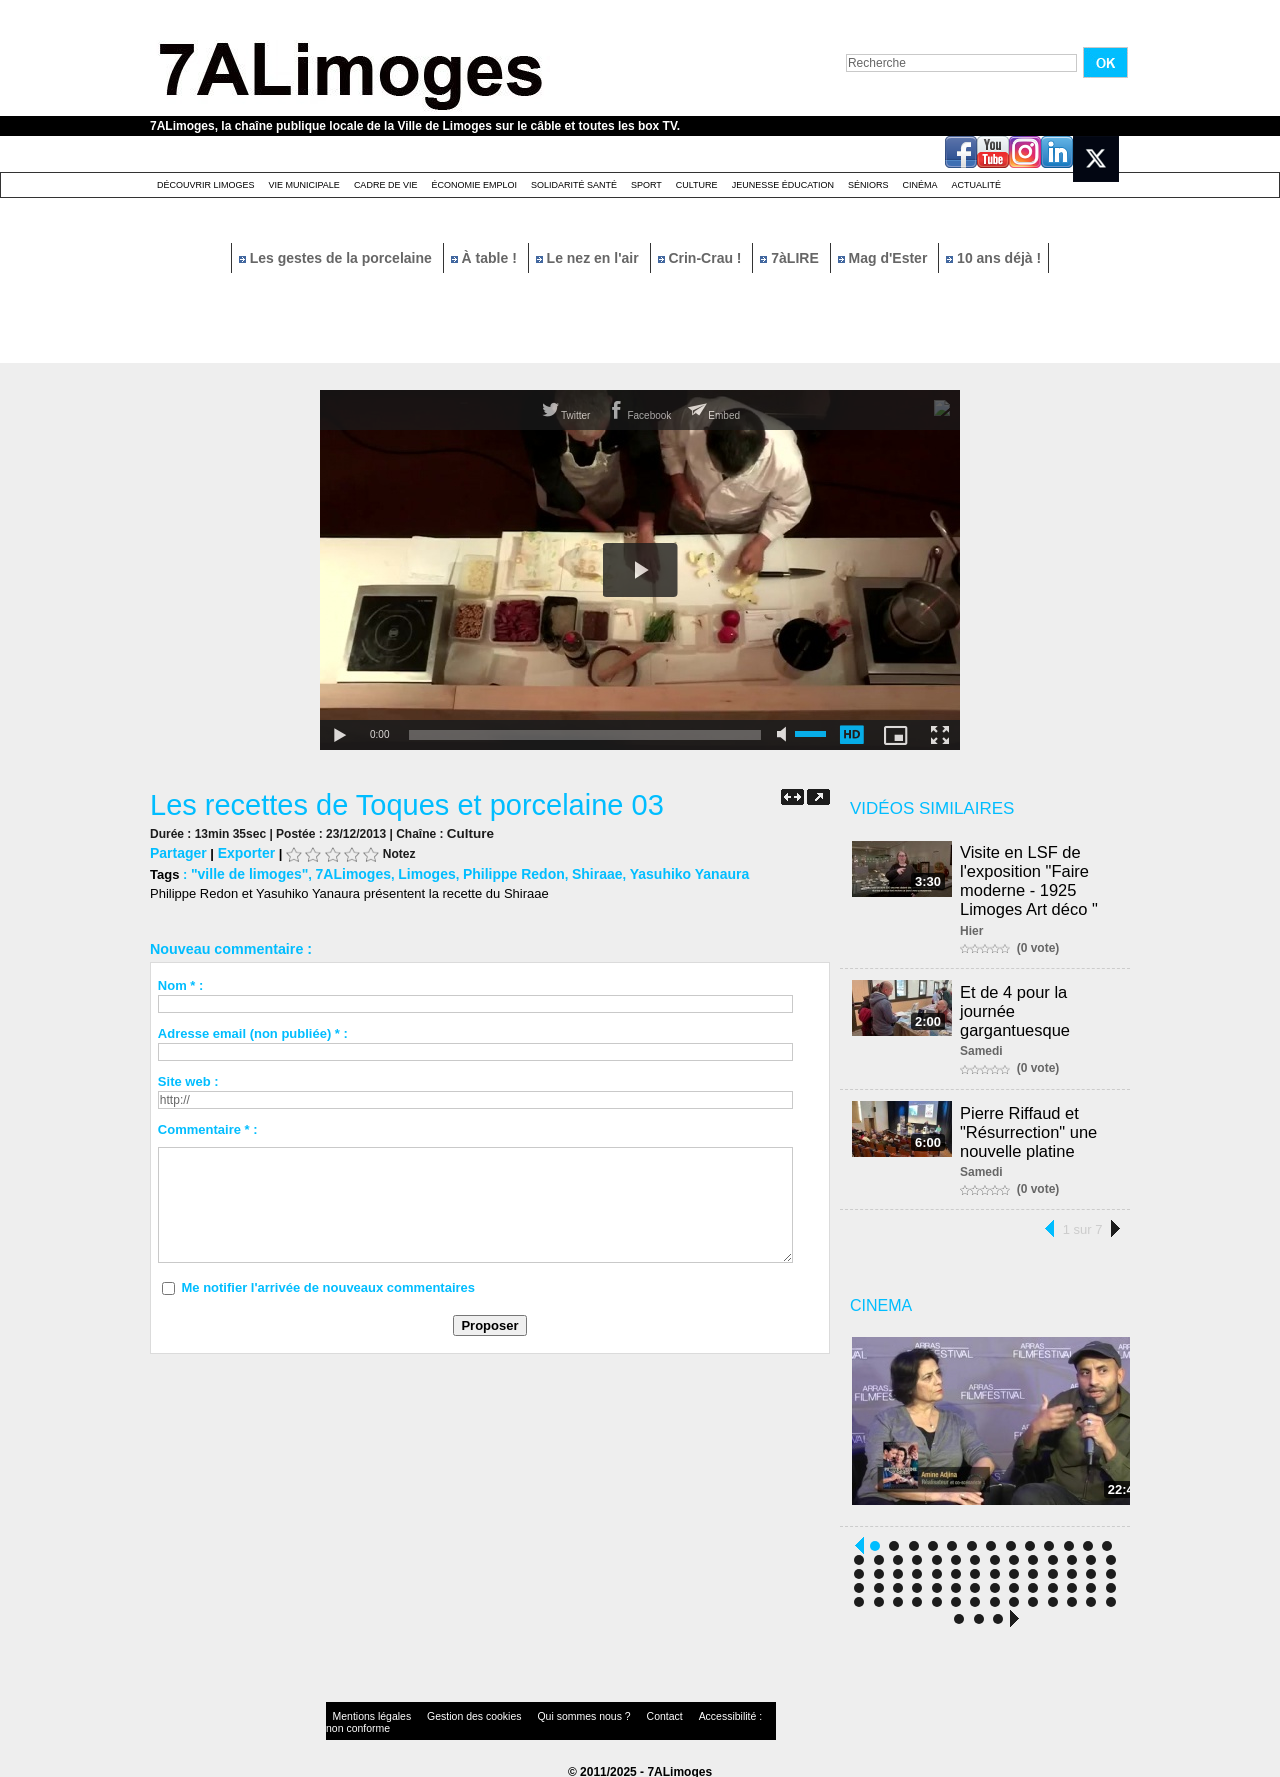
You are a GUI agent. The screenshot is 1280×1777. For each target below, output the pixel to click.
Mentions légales (364, 1711)
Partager (176, 851)
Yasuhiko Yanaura (656, 871)
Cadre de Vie (386, 185)
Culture (697, 185)
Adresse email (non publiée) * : (253, 1030)
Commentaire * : (208, 1126)
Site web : (188, 1078)
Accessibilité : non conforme (679, 1711)
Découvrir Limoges (206, 185)
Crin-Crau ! (702, 258)
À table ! (486, 258)
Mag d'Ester (885, 258)
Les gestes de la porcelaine (337, 258)
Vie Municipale (304, 185)
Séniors (868, 185)
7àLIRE (791, 258)
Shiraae (570, 871)
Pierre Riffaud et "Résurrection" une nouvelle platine (1031, 1123)
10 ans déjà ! (993, 258)
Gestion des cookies (446, 1711)
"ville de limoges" (245, 871)
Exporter (240, 851)
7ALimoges (342, 871)
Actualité (977, 185)
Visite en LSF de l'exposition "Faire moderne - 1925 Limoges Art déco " (1032, 878)
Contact (600, 1711)
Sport (646, 185)
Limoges (411, 871)
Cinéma (920, 185)
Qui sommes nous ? (534, 1711)
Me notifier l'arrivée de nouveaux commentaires (328, 1284)
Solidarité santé (574, 185)
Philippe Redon (492, 871)
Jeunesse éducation (783, 185)
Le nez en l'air (589, 258)
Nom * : (181, 982)
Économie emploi (474, 185)
